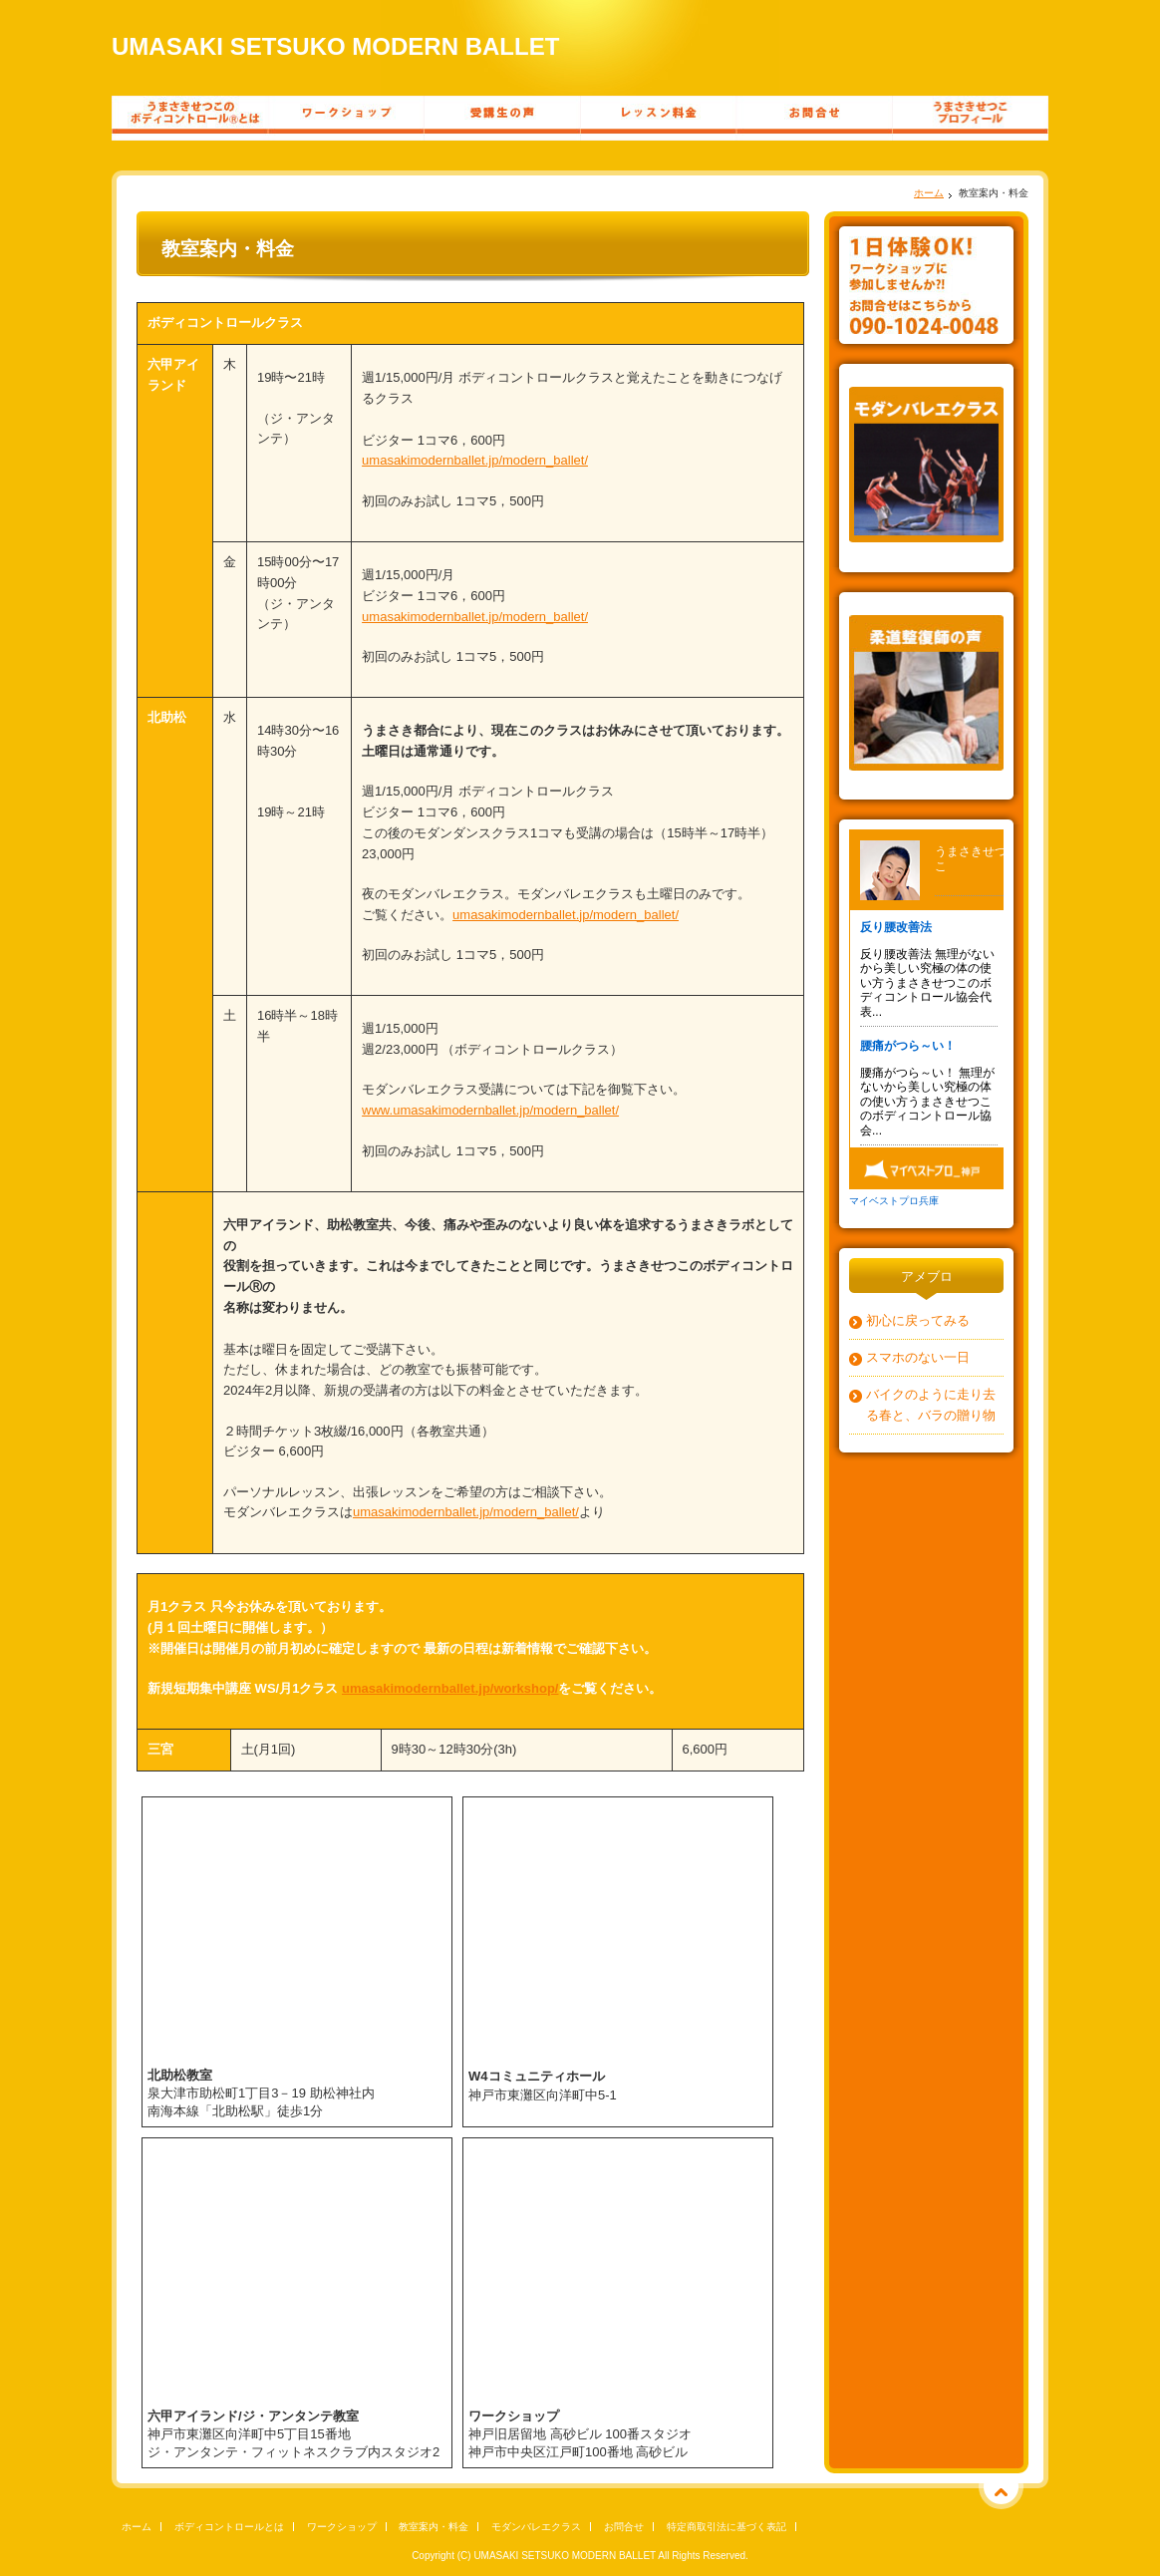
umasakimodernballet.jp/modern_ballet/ (475, 460)
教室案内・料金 (433, 2526)
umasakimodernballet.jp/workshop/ (450, 1688)
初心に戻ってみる (918, 1320)
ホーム (929, 192)
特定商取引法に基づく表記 (726, 2526)
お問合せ (624, 2526)
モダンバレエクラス (536, 2526)
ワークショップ (342, 2526)
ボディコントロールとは (229, 2526)
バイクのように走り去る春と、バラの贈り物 (931, 1405)
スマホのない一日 (918, 1357)
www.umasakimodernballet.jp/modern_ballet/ (490, 1110)
